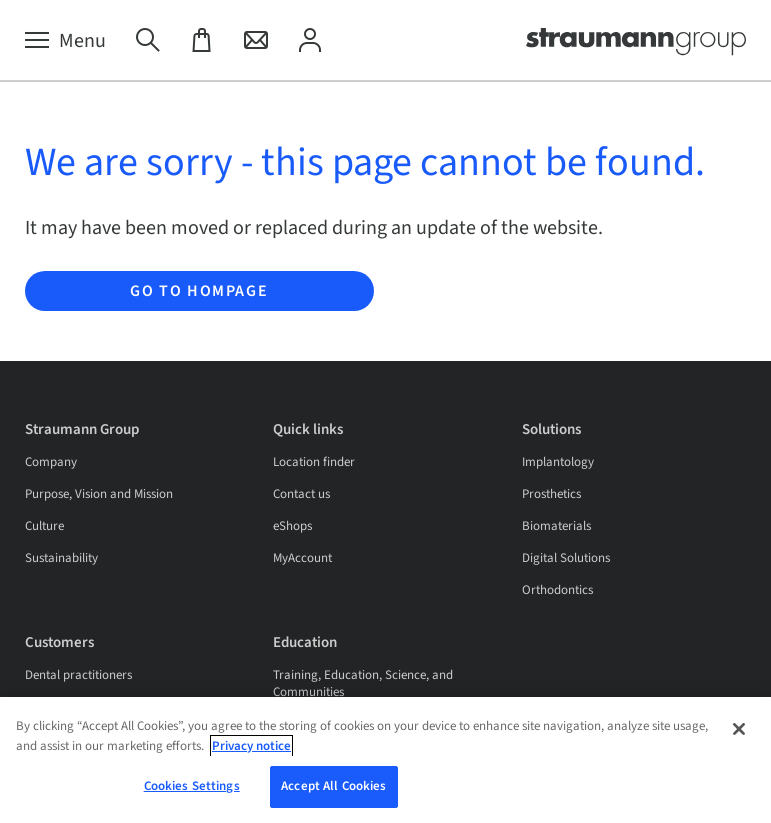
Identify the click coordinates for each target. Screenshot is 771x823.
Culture (44, 526)
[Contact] (256, 41)
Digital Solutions (566, 558)
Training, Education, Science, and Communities (363, 683)
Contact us (301, 494)
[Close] (739, 735)
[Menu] (65, 41)
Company (51, 462)
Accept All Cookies (333, 793)
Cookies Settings (192, 793)
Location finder (314, 462)
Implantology (558, 462)
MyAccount (302, 558)
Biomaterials (556, 526)
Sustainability (61, 558)
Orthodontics (557, 590)
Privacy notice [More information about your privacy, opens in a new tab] (251, 752)
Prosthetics (551, 494)
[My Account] (310, 41)
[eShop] (202, 41)
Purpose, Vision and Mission (99, 494)
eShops (292, 526)
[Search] (148, 41)
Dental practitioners (78, 675)
